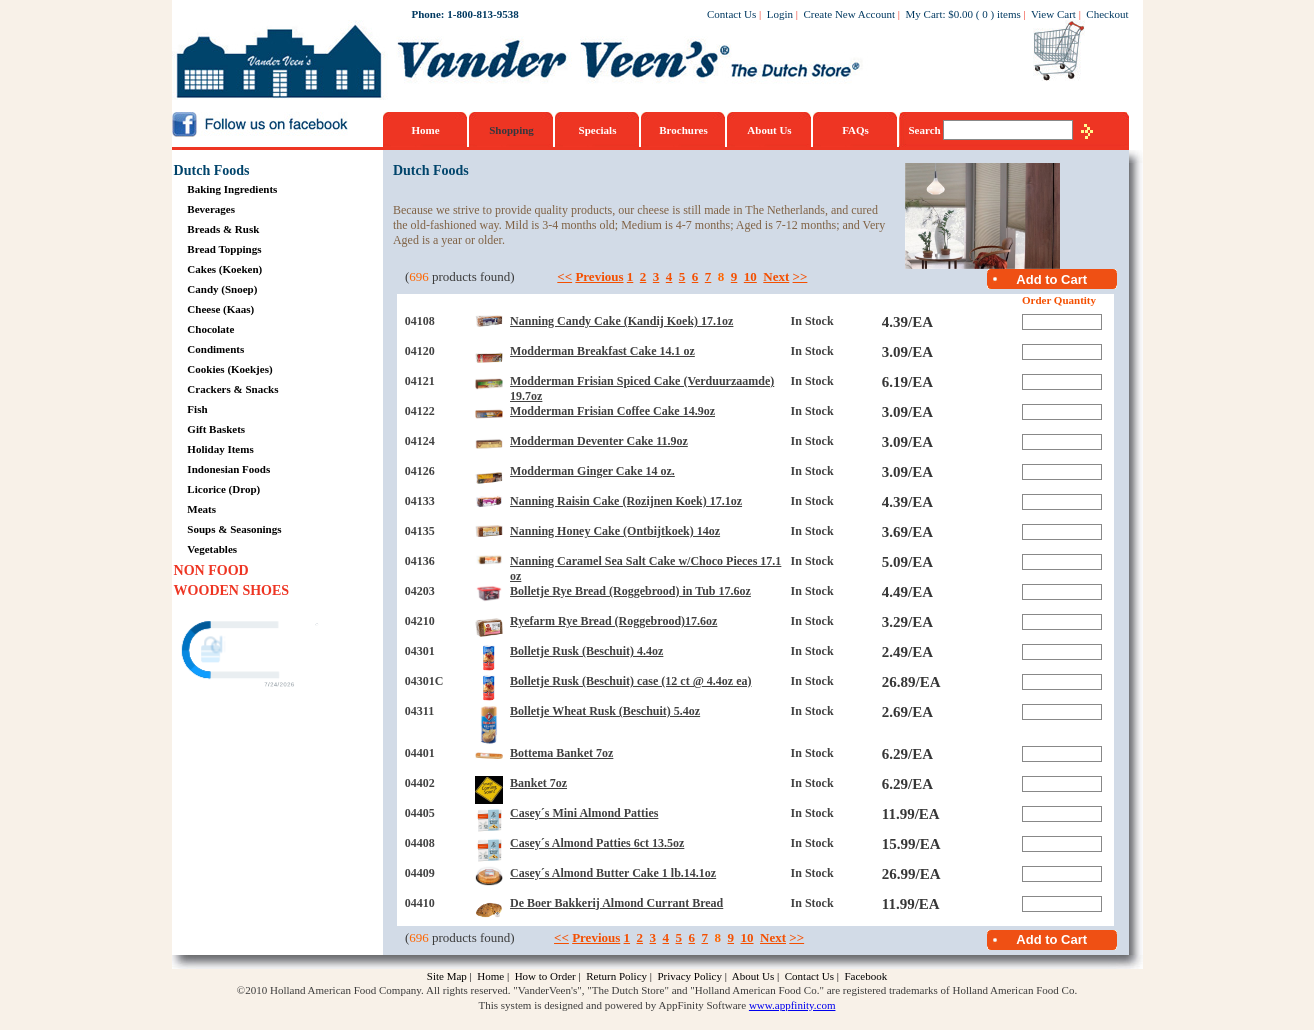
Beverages (211, 209)
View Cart (1053, 14)
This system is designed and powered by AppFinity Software (613, 1005)
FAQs (855, 130)
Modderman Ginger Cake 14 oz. (592, 471)
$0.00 (960, 14)
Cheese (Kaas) (220, 309)
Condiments (215, 349)
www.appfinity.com (792, 1005)
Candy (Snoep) (222, 289)
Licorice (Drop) (223, 489)
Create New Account (849, 14)
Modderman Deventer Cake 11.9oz (599, 441)
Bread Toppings (224, 249)
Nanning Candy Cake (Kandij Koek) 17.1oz (621, 321)
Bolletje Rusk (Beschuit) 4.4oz (586, 651)
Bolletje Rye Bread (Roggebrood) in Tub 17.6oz (630, 591)
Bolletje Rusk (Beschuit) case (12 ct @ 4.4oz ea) (630, 681)
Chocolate (210, 329)
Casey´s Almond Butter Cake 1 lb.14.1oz (613, 873)
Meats (201, 509)
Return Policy (616, 976)
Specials (598, 130)
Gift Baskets (216, 429)
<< (564, 276)
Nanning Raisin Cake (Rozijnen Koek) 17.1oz (626, 501)
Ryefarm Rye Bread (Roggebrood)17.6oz (613, 621)
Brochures (683, 130)
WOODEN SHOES (232, 590)
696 (419, 276)
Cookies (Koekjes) (229, 369)
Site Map (447, 976)
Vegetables (212, 549)
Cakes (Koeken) (224, 269)
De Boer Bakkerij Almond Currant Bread (616, 903)
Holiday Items (220, 449)
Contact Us (731, 14)
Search (926, 130)
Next (776, 276)
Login (780, 14)
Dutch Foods (212, 170)
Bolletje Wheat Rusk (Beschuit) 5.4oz (605, 711)
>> (800, 276)
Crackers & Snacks (232, 389)
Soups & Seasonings (234, 529)
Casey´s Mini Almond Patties (584, 813)
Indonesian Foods (228, 469)
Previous (599, 276)
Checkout (1107, 14)
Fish (197, 409)
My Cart (924, 14)
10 (750, 276)
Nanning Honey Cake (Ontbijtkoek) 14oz (615, 531)
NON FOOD (211, 570)
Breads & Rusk (223, 229)
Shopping (511, 130)
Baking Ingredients (232, 189)
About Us (769, 130)
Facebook (865, 976)
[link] (251, 652)
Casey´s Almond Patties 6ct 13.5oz (597, 843)
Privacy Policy (689, 976)
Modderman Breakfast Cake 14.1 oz (602, 351)
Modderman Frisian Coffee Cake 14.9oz (612, 411)
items (1009, 14)
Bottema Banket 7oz (561, 753)
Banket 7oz (538, 783)
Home (425, 130)
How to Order (545, 976)
